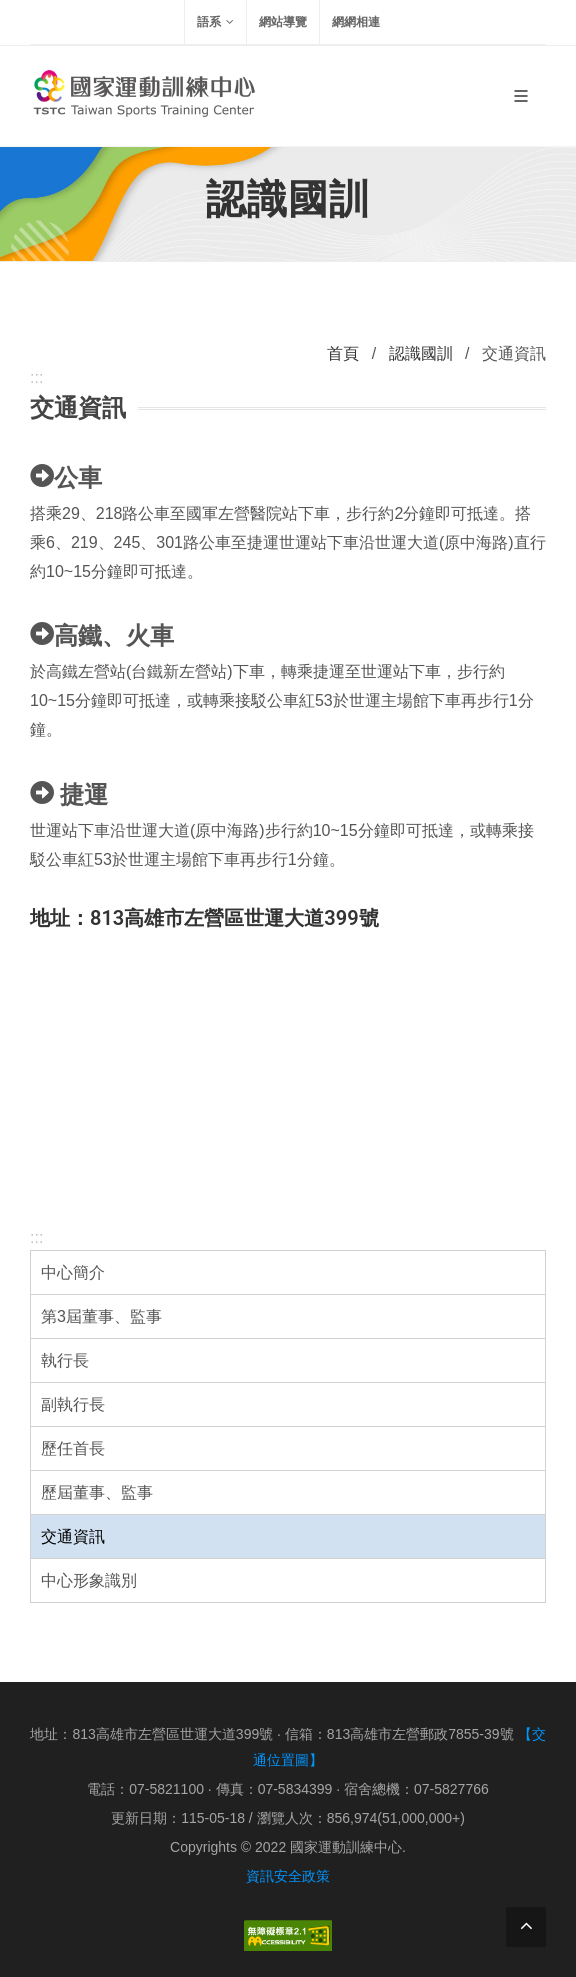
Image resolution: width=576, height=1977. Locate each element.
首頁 (343, 353)
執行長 (65, 1360)
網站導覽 (283, 22)
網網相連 (356, 22)
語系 (215, 22)
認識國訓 (421, 353)
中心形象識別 (89, 1580)
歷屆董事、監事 (97, 1492)
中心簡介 (73, 1272)
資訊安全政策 (288, 1876)
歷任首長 (73, 1448)
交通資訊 (73, 1536)
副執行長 (73, 1404)
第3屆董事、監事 (101, 1316)
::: (36, 1237)
